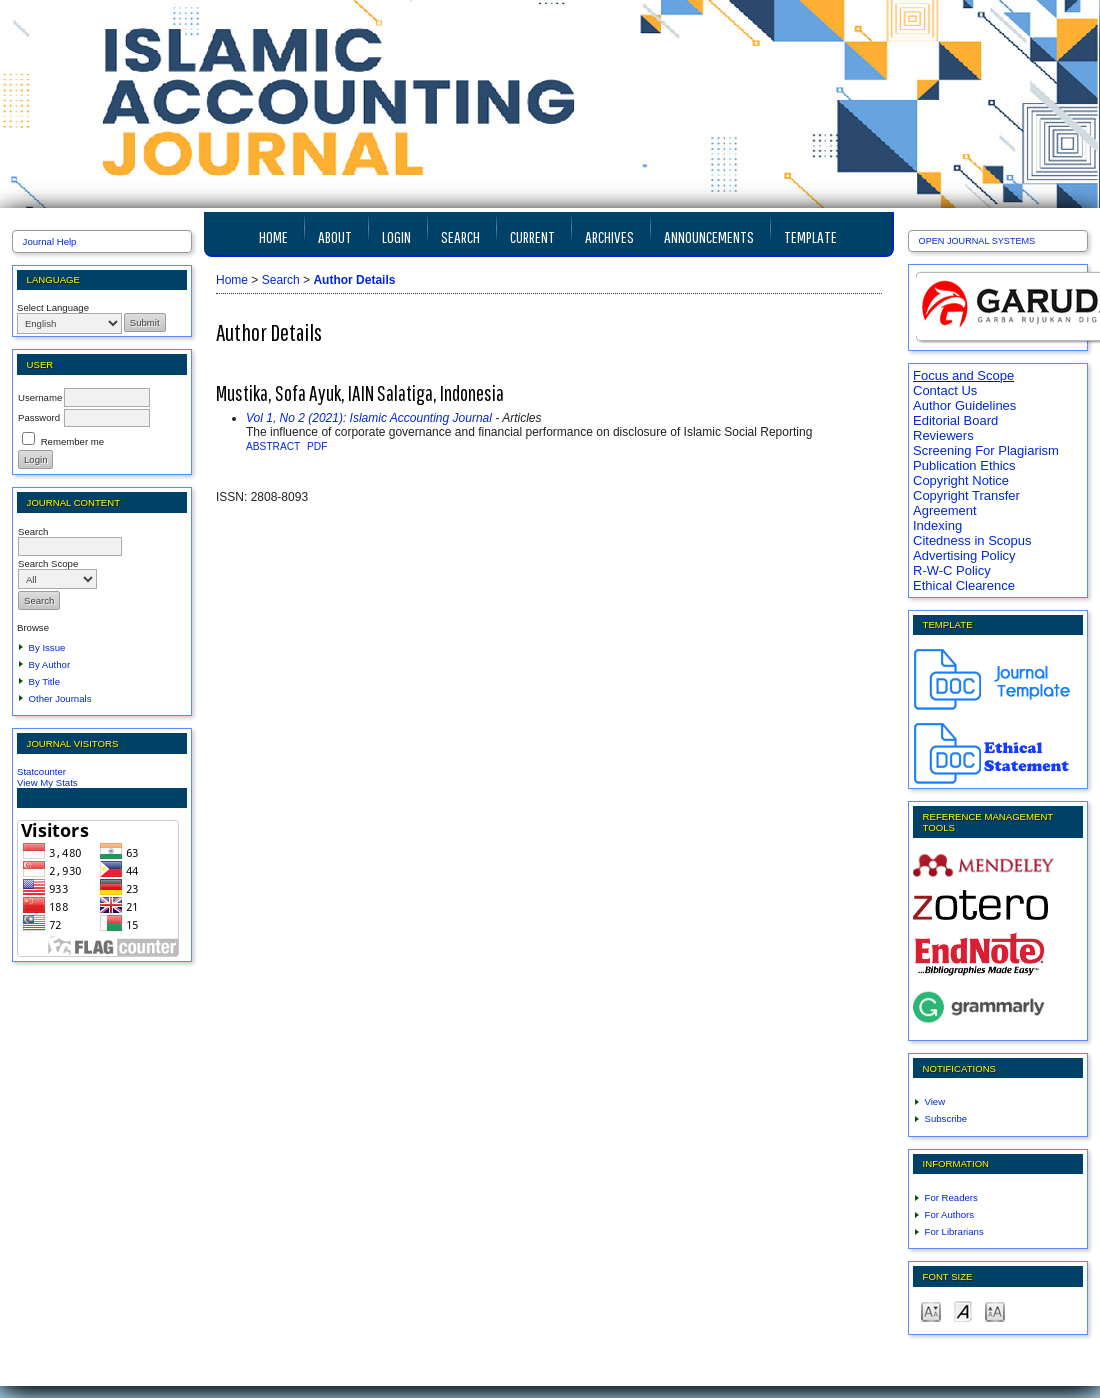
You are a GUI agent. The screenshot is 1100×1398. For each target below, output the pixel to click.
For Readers (951, 1197)
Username (40, 397)
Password (39, 417)
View (935, 1101)
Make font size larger (995, 1310)
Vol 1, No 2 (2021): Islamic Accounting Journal (369, 418)
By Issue (47, 647)
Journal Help (50, 241)
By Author (50, 664)
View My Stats (47, 782)
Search (460, 236)
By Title (44, 681)
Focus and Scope (963, 375)
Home (273, 236)
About (335, 236)
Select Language (53, 307)
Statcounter (41, 771)
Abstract (273, 446)
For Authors (950, 1214)
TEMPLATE (810, 236)
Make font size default (963, 1310)
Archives (609, 236)
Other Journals (60, 698)
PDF (317, 446)
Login (396, 236)
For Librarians (954, 1231)
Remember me (72, 441)
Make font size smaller (931, 1310)
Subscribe (946, 1118)
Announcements (709, 236)
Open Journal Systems (977, 241)
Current (532, 236)
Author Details (354, 280)
